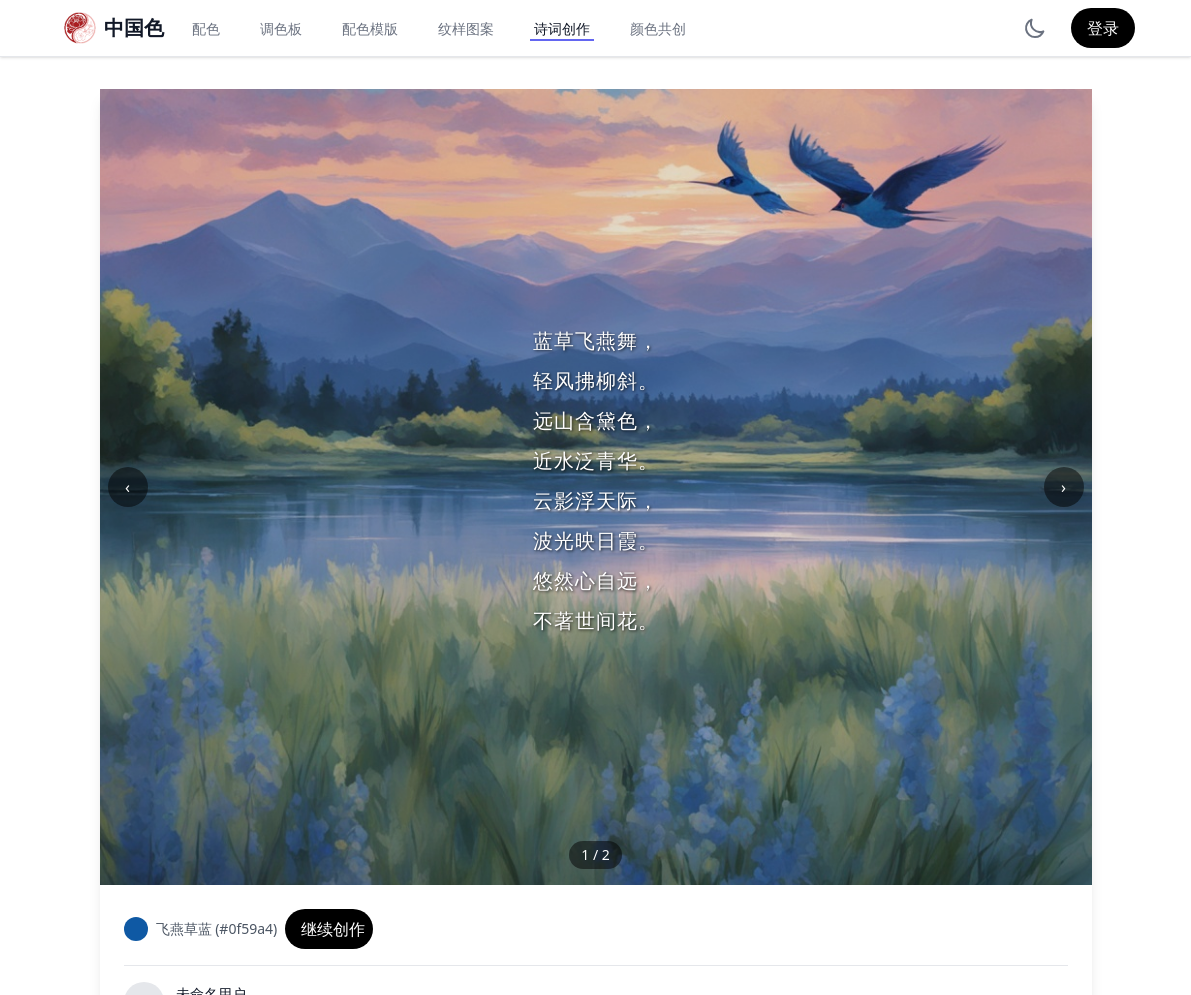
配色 (206, 28)
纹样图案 (466, 28)
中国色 (134, 27)
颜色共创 (658, 28)
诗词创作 (562, 28)
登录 (1103, 28)
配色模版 (370, 28)
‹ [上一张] (127, 487)
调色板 (281, 28)
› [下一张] (1063, 487)
